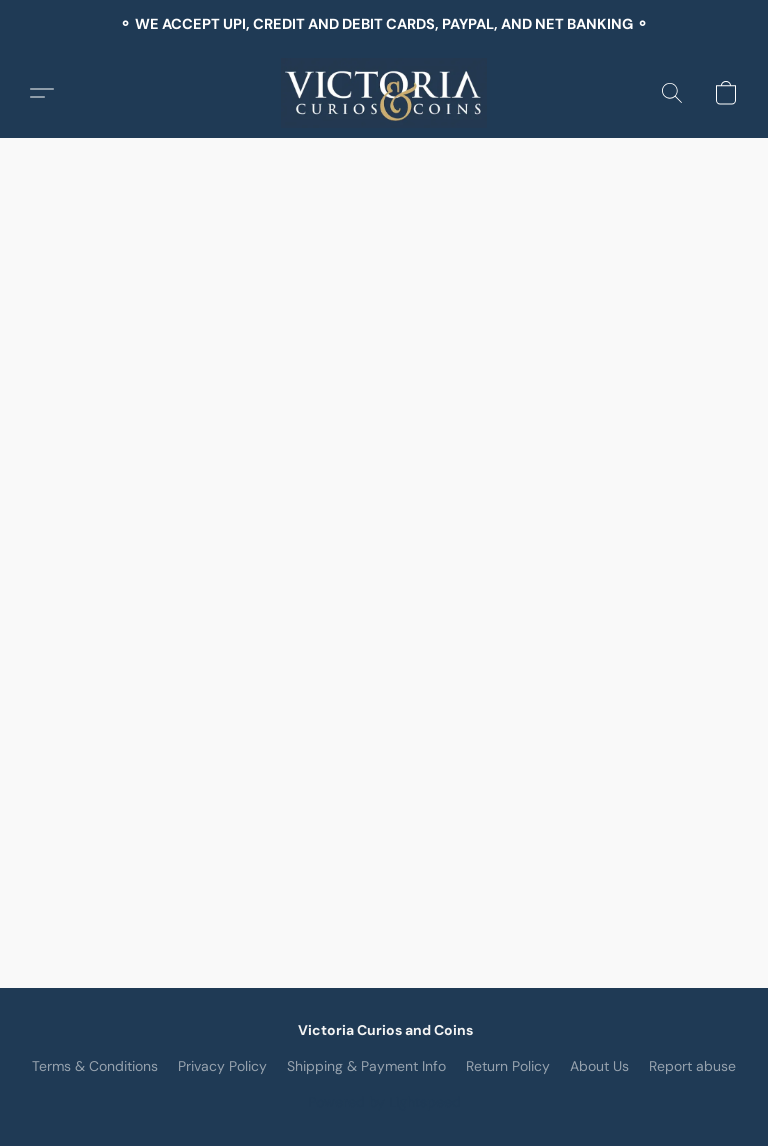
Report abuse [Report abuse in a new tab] (692, 1066)
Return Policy (508, 1066)
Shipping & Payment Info (366, 1066)
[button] (384, 93)
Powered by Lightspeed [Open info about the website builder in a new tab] (384, 1102)
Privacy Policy (222, 1066)
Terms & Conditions (95, 1066)
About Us (599, 1066)
